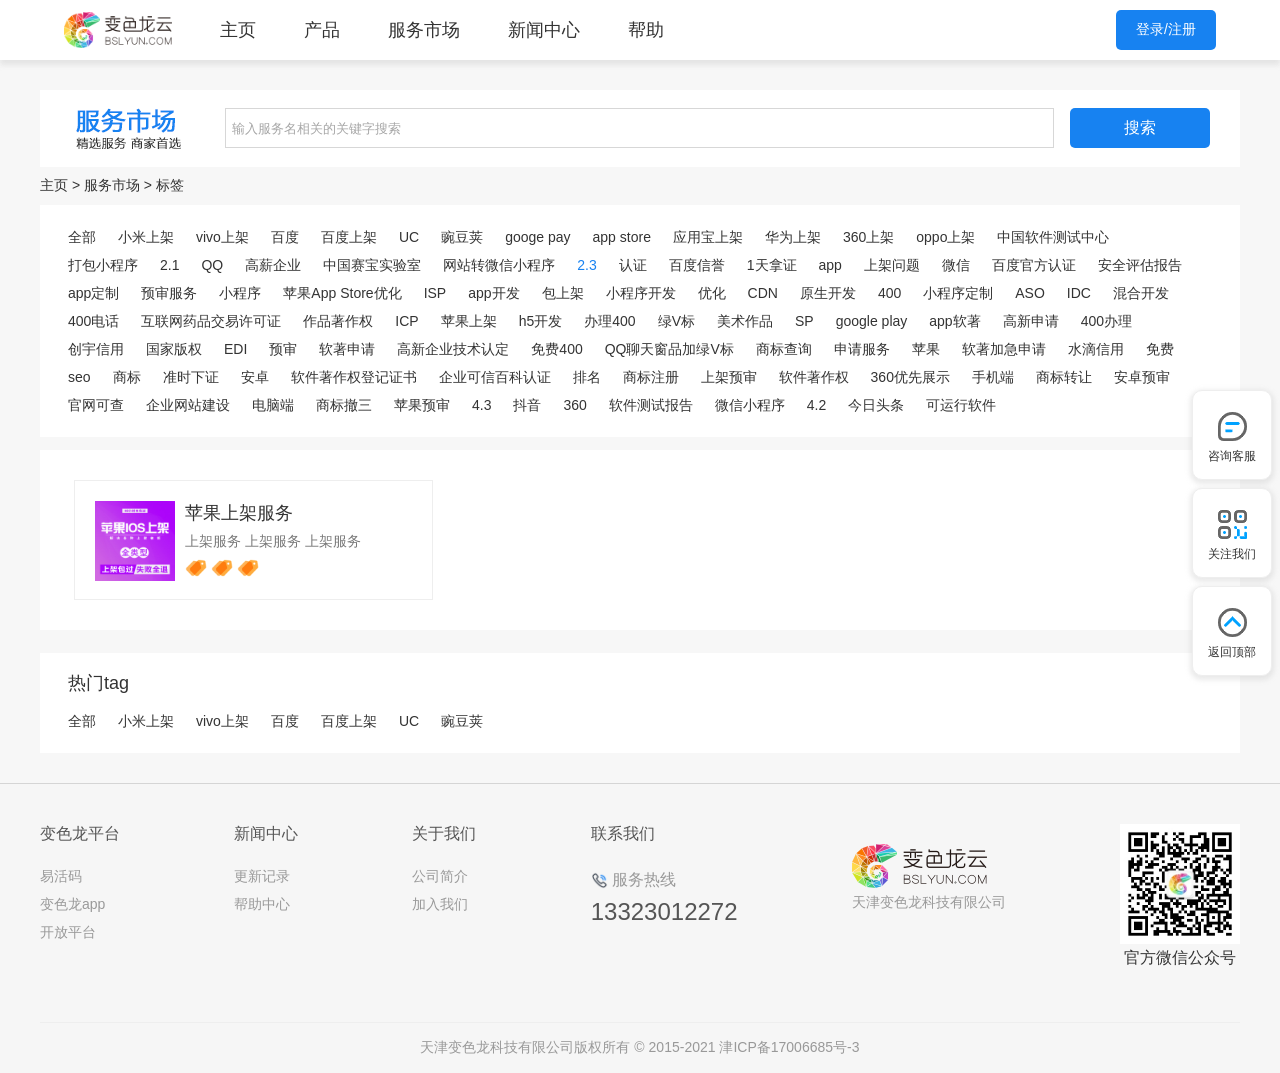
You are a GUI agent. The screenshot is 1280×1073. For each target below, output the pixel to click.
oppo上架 (945, 237)
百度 (285, 237)
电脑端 (273, 405)
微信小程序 (750, 405)
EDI (235, 349)
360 (574, 405)
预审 (283, 349)
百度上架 (349, 237)
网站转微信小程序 (499, 265)
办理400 (609, 321)
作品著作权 (338, 321)
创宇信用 (96, 349)
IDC (1079, 293)
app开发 (493, 293)
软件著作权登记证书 (354, 377)
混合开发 (1141, 293)
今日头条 (876, 405)
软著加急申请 (1004, 349)
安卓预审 (1142, 377)
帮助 (646, 30)
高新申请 (1031, 321)
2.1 (169, 265)
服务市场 (424, 30)
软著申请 (347, 349)
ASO (1030, 293)
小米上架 (146, 237)
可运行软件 (961, 405)
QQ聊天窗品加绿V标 (669, 349)
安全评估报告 (1140, 265)
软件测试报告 (651, 405)
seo (79, 377)
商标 (127, 377)
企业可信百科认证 (495, 377)
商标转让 (1064, 377)
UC (409, 237)
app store (622, 237)
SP (804, 321)
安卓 (255, 377)
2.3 (586, 265)
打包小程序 (103, 265)
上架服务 (213, 541)
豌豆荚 (462, 237)
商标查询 (784, 349)
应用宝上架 (708, 237)
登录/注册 (1166, 29)
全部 (82, 237)
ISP (435, 293)
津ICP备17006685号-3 (789, 1047)
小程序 (240, 293)
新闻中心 (544, 30)
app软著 (954, 321)
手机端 (993, 377)
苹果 (926, 349)
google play (872, 321)
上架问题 (892, 265)
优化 (712, 293)
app (830, 265)
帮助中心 (262, 904)
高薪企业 (273, 265)
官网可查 (96, 405)
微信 (956, 265)
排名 (587, 377)
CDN (763, 293)
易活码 (61, 876)
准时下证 (191, 377)
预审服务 (169, 293)
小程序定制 (958, 293)
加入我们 (440, 904)
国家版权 (174, 349)
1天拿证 (772, 265)
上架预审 (729, 377)
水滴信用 (1096, 349)
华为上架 (793, 237)
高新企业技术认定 (453, 349)
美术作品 (745, 321)
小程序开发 (641, 293)
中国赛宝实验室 (372, 265)
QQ (212, 265)
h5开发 (541, 321)
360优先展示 (910, 377)
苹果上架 (469, 321)
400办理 (1106, 321)
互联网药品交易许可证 (211, 321)
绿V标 (676, 321)
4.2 (816, 405)
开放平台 (68, 932)
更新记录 (262, 876)
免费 (1160, 349)
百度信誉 (697, 265)
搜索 (1140, 127)
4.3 (481, 405)
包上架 (563, 293)
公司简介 (440, 876)
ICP (406, 321)
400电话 (93, 321)
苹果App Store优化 (342, 293)
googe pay (537, 237)
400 (889, 293)
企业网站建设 (188, 405)
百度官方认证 (1034, 265)
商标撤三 (344, 405)
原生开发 (828, 293)
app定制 (93, 293)
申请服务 (862, 349)
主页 (238, 30)
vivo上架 (222, 237)
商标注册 (651, 377)
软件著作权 (814, 377)
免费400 (556, 349)
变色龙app (72, 904)
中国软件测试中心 (1053, 237)
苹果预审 (422, 405)
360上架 (868, 237)
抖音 (527, 405)
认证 (633, 265)
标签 (170, 185)
